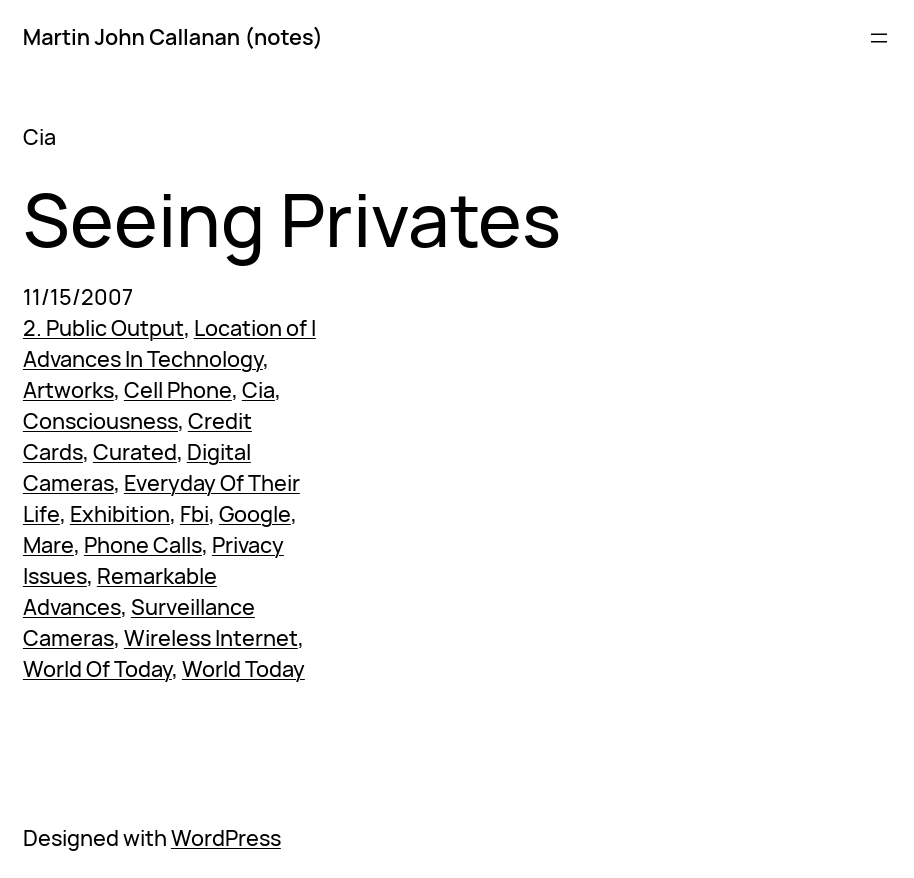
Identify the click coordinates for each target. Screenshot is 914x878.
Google (255, 514)
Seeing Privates (292, 219)
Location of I (255, 328)
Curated (135, 452)
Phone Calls (143, 545)
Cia (258, 390)
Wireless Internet (211, 638)
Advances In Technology (143, 359)
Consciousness (100, 421)
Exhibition (120, 514)
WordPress (226, 838)
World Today (243, 669)
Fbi (194, 514)
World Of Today (97, 669)
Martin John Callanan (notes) (173, 37)
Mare (48, 545)
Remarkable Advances (120, 591)
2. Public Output (103, 328)
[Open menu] (879, 38)
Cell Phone (178, 390)
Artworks (68, 390)
